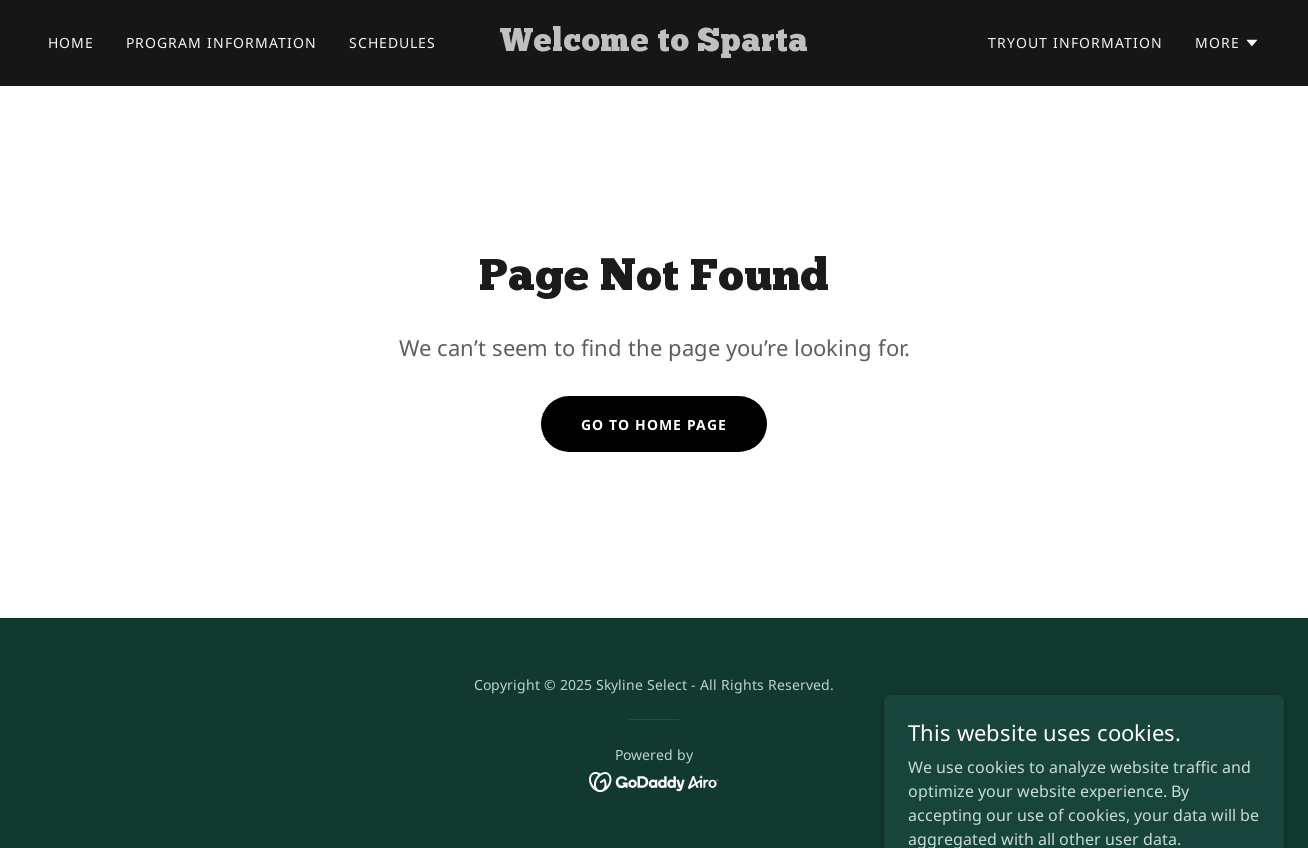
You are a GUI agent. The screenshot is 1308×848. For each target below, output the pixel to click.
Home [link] (71, 42)
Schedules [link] (392, 42)
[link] (654, 45)
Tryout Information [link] (1075, 42)
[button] (1227, 43)
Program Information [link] (221, 42)
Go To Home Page (654, 424)
